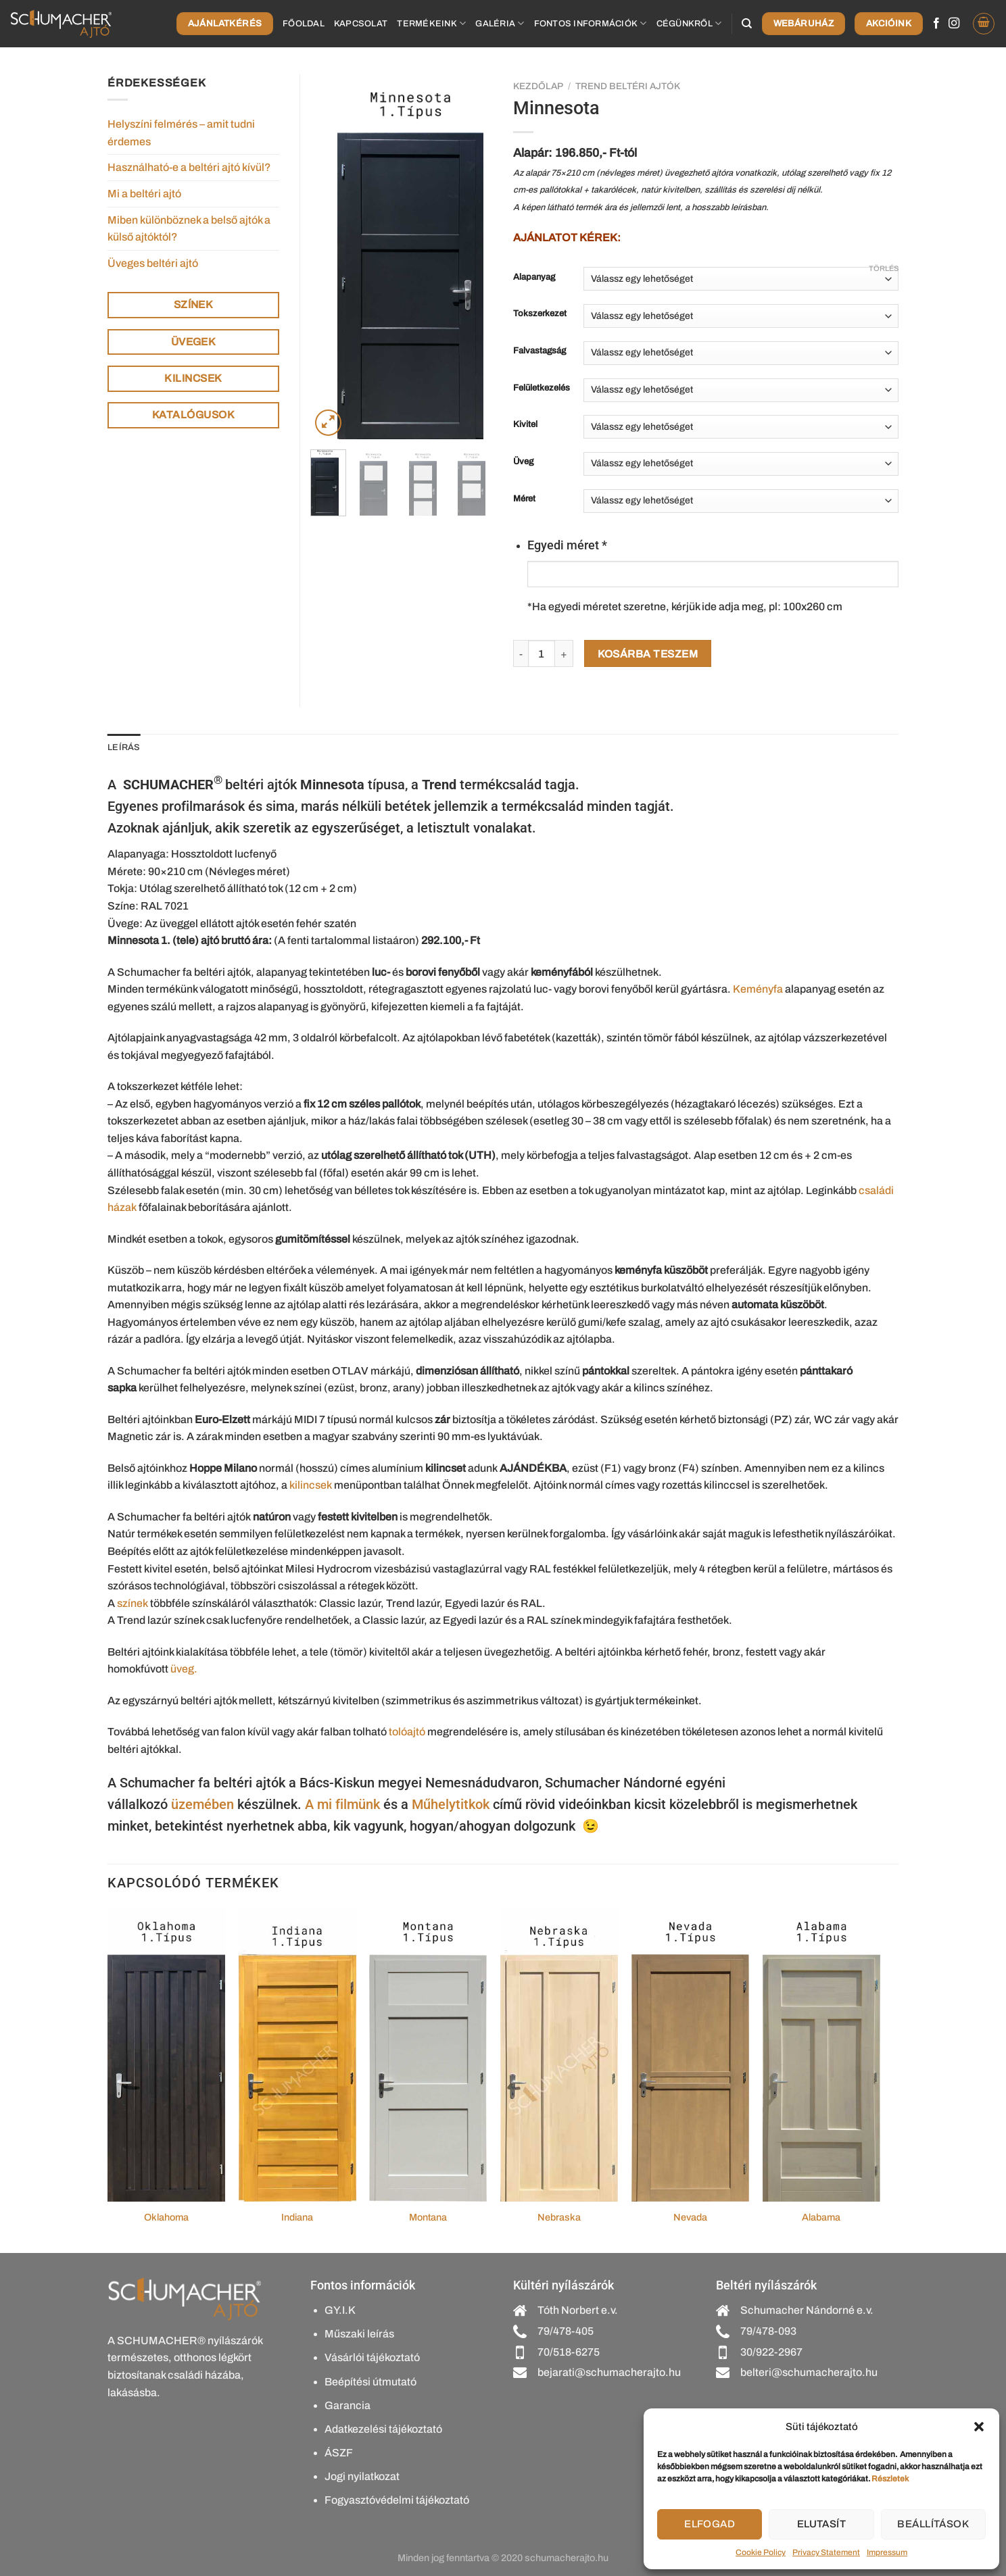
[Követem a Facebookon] (936, 24)
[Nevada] (690, 2055)
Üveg (523, 461)
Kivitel (525, 424)
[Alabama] (821, 2055)
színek (132, 1603)
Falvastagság (539, 351)
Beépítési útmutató (370, 2381)
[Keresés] (747, 23)
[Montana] (428, 2055)
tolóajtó (407, 1731)
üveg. (183, 1669)
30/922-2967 (771, 2352)
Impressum (887, 2552)
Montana (428, 2217)
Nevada (690, 2217)
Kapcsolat (360, 23)
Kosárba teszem (648, 654)
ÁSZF (339, 2452)
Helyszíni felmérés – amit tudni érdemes (181, 132)
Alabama (821, 2217)
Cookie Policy (761, 2552)
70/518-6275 (568, 2352)
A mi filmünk (342, 1804)
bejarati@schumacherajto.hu (609, 2372)
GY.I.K (340, 2310)
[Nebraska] (559, 2055)
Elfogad (709, 2524)
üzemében (202, 1804)
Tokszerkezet (540, 313)
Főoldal (304, 23)
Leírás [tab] (124, 747)
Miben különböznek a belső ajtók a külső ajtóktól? (188, 228)
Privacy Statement (826, 2552)
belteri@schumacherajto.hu (809, 2372)
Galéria (499, 23)
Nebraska (559, 2217)
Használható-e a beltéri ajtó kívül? (189, 167)
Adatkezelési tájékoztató (383, 2429)
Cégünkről (689, 23)
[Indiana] (297, 2055)
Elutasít (821, 2524)
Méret (524, 499)
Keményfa (758, 989)
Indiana (297, 2217)
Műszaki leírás (359, 2333)
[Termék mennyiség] (541, 653)
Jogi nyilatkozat (362, 2476)
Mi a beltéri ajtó (144, 193)
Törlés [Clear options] (884, 268)
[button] (979, 2426)
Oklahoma (166, 2217)
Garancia (347, 2405)
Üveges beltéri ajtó (152, 263)
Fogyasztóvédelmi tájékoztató (397, 2500)
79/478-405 (565, 2331)
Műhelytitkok (450, 1804)
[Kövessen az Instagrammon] (954, 24)
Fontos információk (590, 23)
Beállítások (933, 2524)
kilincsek (310, 1485)
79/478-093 (768, 2331)
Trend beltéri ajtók (627, 86)
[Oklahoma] (166, 2055)
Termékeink (431, 23)
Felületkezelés (541, 388)
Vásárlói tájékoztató (372, 2357)
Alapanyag (534, 277)
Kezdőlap (538, 86)
